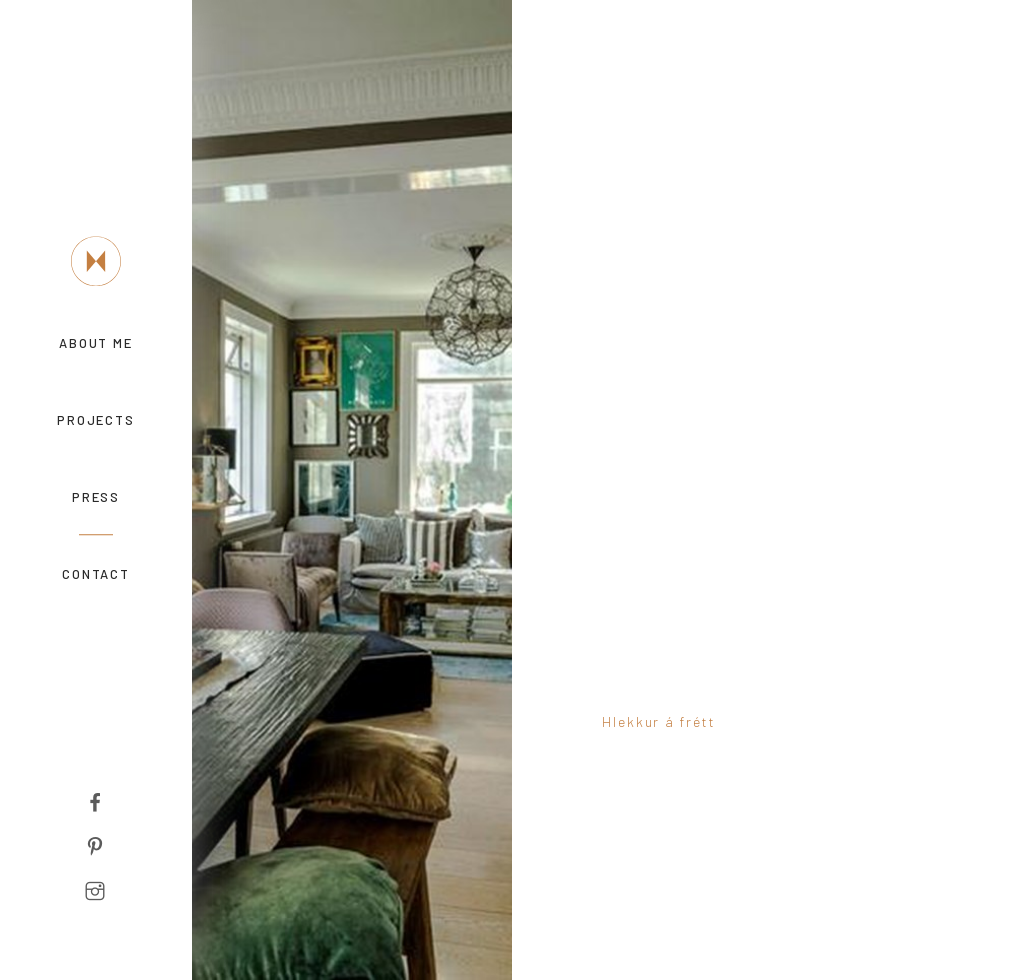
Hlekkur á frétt (659, 721)
